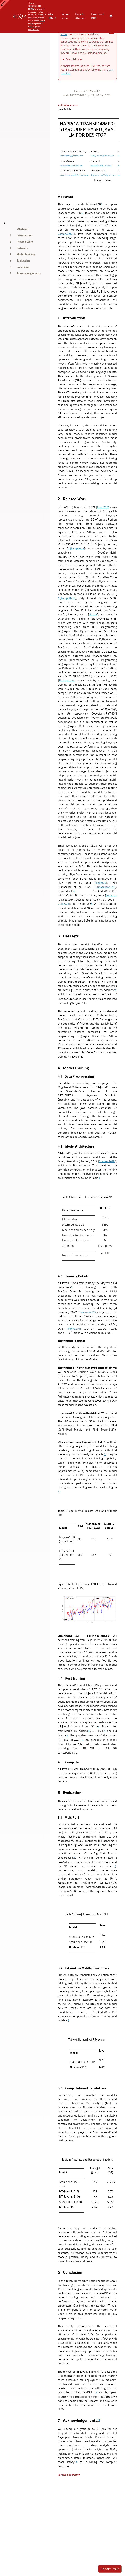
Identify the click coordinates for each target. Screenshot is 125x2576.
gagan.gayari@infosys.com (71, 165)
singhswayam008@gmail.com (102, 175)
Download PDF (97, 16)
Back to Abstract (80, 16)
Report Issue (66, 16)
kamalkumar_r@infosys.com (71, 155)
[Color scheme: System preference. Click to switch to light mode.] (111, 16)
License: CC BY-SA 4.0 (87, 91)
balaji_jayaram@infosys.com (102, 155)
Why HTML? (52, 16)
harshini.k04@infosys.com (101, 165)
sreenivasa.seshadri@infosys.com (74, 175)
